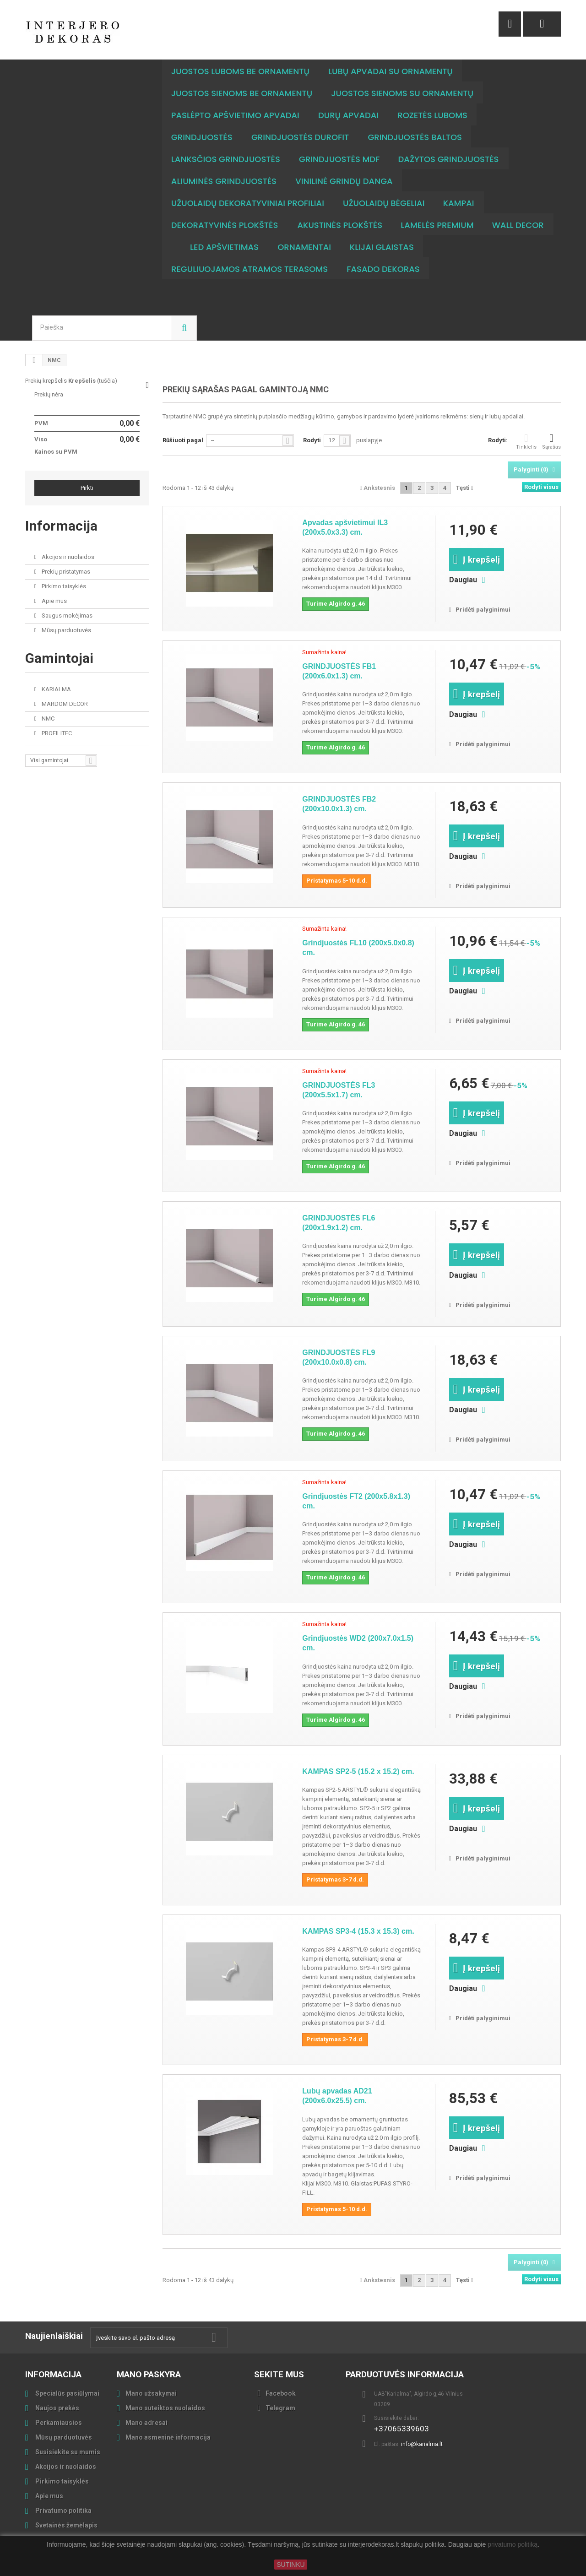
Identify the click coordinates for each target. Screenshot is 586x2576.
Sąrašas (551, 441)
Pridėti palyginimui (483, 609)
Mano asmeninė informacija (168, 2437)
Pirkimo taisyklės (63, 586)
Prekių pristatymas (65, 571)
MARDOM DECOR (64, 703)
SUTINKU (290, 2564)
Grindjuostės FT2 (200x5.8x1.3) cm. (356, 1501)
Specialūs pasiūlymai (66, 2393)
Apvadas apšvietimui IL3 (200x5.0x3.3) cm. (345, 527)
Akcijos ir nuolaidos (67, 556)
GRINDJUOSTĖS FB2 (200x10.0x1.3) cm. (339, 804)
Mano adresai (146, 2422)
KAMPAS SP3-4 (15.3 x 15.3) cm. (358, 1931)
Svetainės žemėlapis (66, 2525)
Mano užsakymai (151, 2393)
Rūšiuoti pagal (183, 440)
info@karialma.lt (422, 2444)
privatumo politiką (512, 2545)
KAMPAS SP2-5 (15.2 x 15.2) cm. (358, 1771)
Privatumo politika (63, 2510)
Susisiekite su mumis (67, 2452)
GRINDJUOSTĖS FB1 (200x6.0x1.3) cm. (339, 671)
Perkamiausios (58, 2422)
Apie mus (53, 600)
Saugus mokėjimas (66, 615)
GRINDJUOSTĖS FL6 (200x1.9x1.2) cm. (338, 1222)
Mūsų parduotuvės (65, 630)
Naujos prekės (56, 2408)
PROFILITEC (56, 733)
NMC (47, 718)
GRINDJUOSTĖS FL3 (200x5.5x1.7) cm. (338, 1090)
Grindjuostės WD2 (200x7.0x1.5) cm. (357, 1643)
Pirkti (87, 487)
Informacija (61, 526)
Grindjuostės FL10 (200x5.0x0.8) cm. (358, 947)
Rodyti (312, 440)
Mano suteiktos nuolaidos (165, 2408)
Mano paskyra (149, 2374)
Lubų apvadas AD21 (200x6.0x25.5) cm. (337, 2095)
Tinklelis (526, 441)
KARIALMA (55, 689)
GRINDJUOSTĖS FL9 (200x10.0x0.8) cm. (338, 1357)
